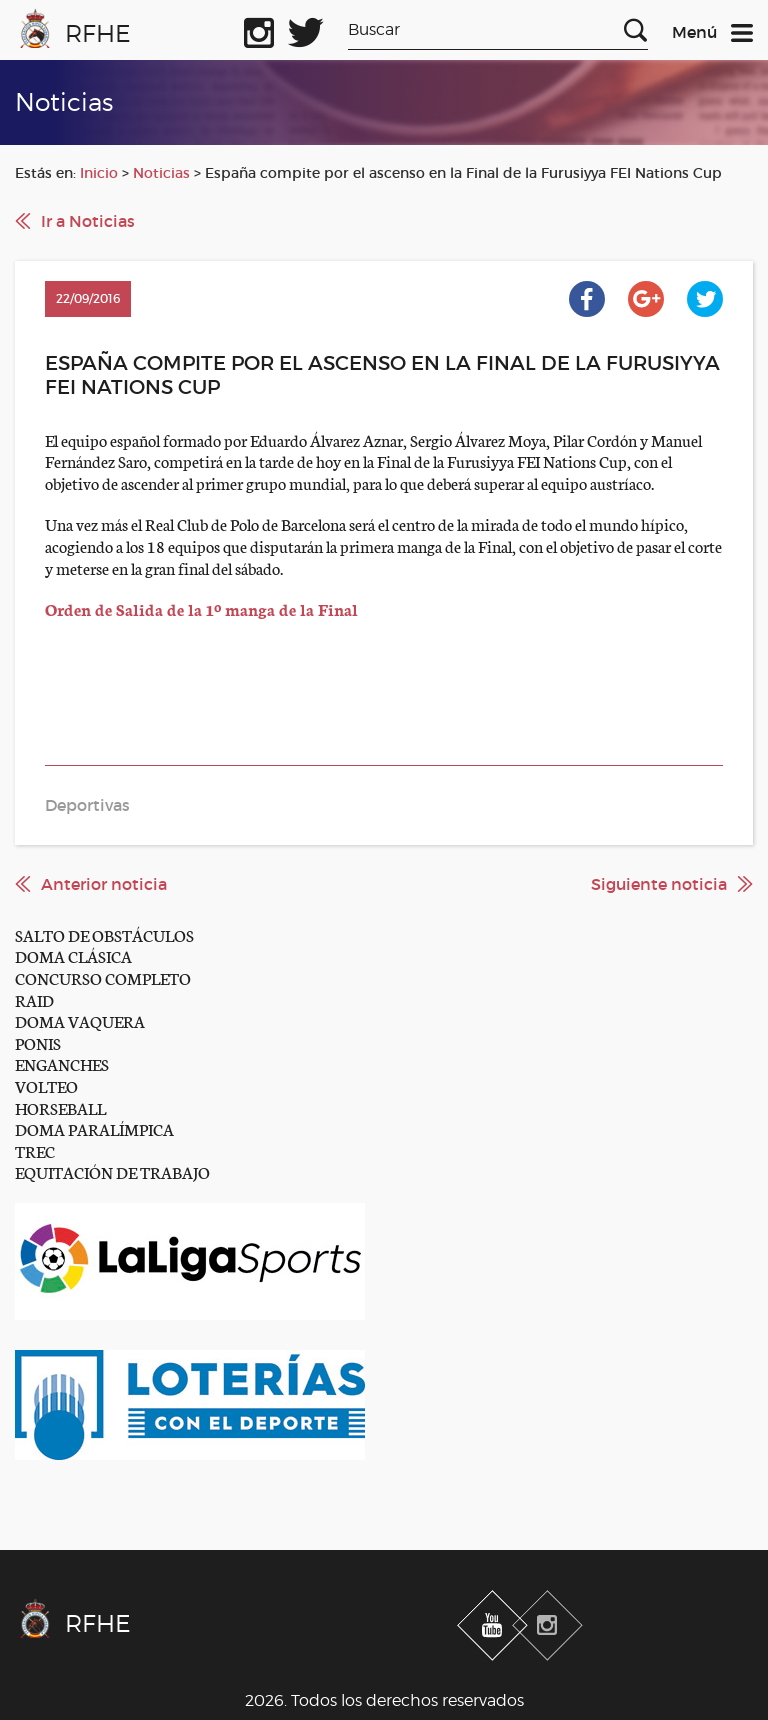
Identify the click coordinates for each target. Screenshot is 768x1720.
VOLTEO (46, 1085)
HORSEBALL (60, 1107)
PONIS (38, 1042)
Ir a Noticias (88, 221)
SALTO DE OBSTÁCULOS (104, 934)
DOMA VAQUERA (80, 1020)
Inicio (99, 173)
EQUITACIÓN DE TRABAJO (112, 1171)
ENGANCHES (62, 1063)
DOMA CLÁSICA (73, 955)
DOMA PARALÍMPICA (94, 1128)
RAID (34, 999)
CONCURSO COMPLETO (103, 977)
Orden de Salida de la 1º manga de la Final (201, 608)
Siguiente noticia (659, 884)
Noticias (161, 173)
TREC (35, 1150)
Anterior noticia (104, 884)
